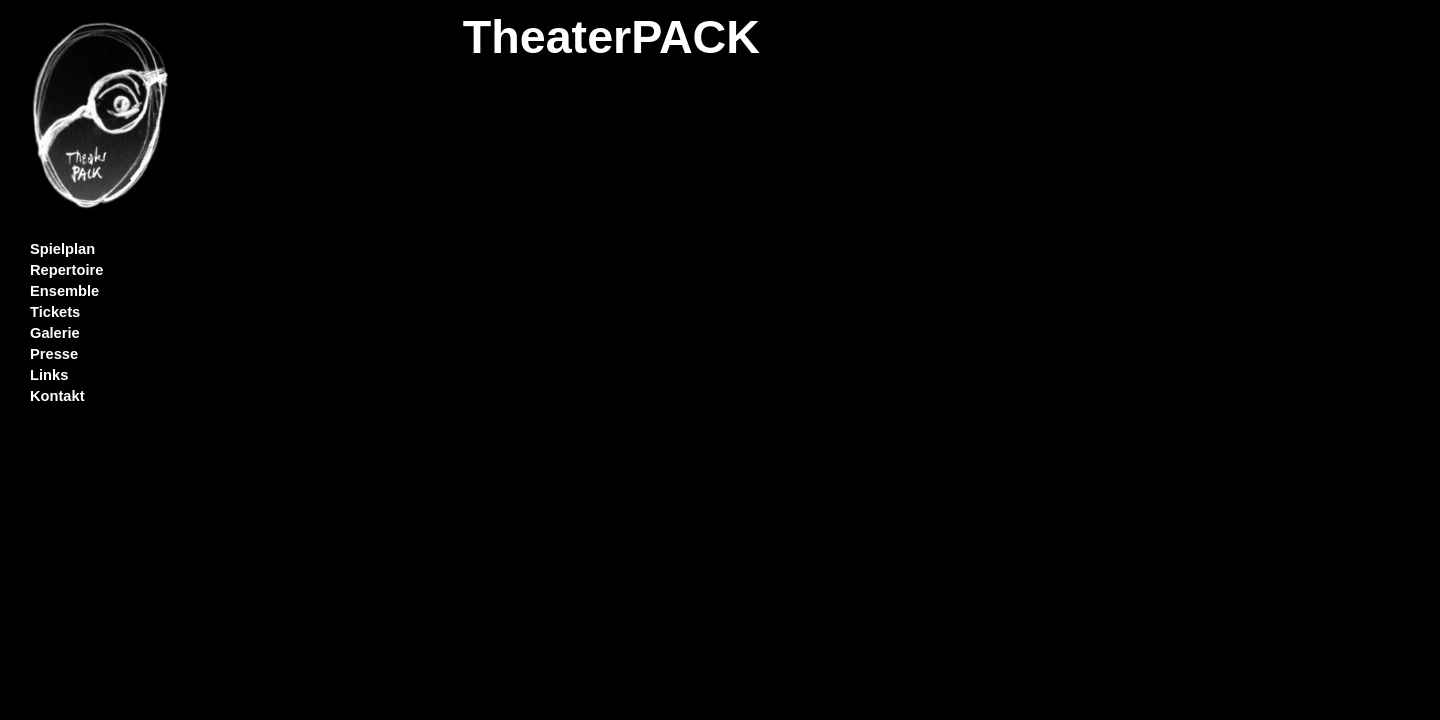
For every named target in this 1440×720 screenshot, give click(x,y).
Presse (54, 354)
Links (49, 375)
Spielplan (62, 249)
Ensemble (64, 291)
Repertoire (66, 270)
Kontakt (57, 396)
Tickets (55, 312)
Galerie (55, 333)
